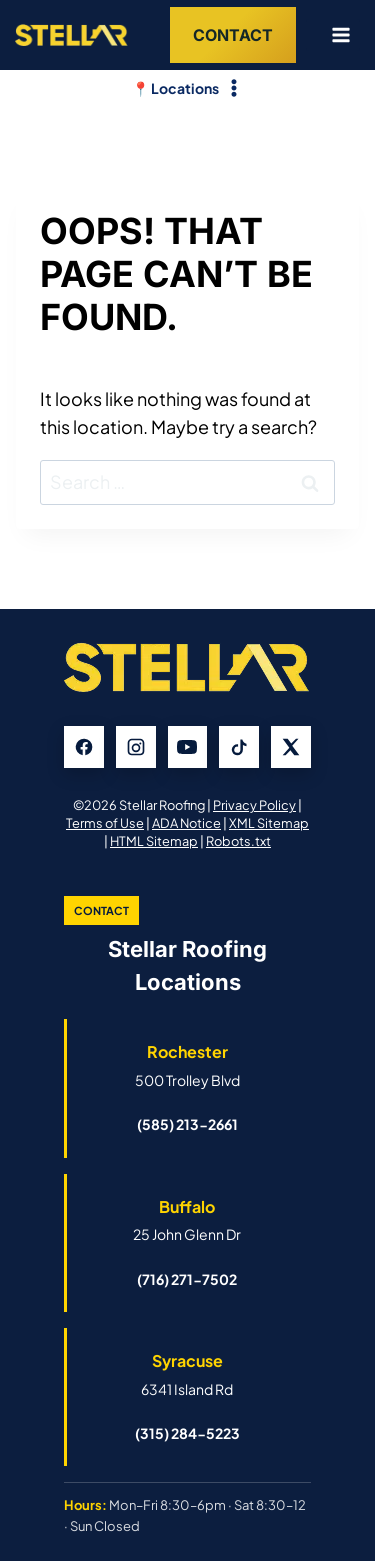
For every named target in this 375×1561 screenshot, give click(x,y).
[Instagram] (136, 747)
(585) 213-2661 (187, 1124)
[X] (291, 747)
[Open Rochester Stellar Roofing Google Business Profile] (187, 1065)
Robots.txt (238, 841)
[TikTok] (239, 747)
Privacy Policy (254, 805)
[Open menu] (333, 34)
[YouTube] (188, 747)
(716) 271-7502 (187, 1279)
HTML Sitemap (154, 841)
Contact (233, 35)
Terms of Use (105, 823)
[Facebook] (84, 747)
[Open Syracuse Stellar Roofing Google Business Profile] (187, 1374)
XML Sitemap (269, 823)
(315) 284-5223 (187, 1433)
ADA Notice (186, 823)
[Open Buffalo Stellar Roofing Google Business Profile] (187, 1220)
